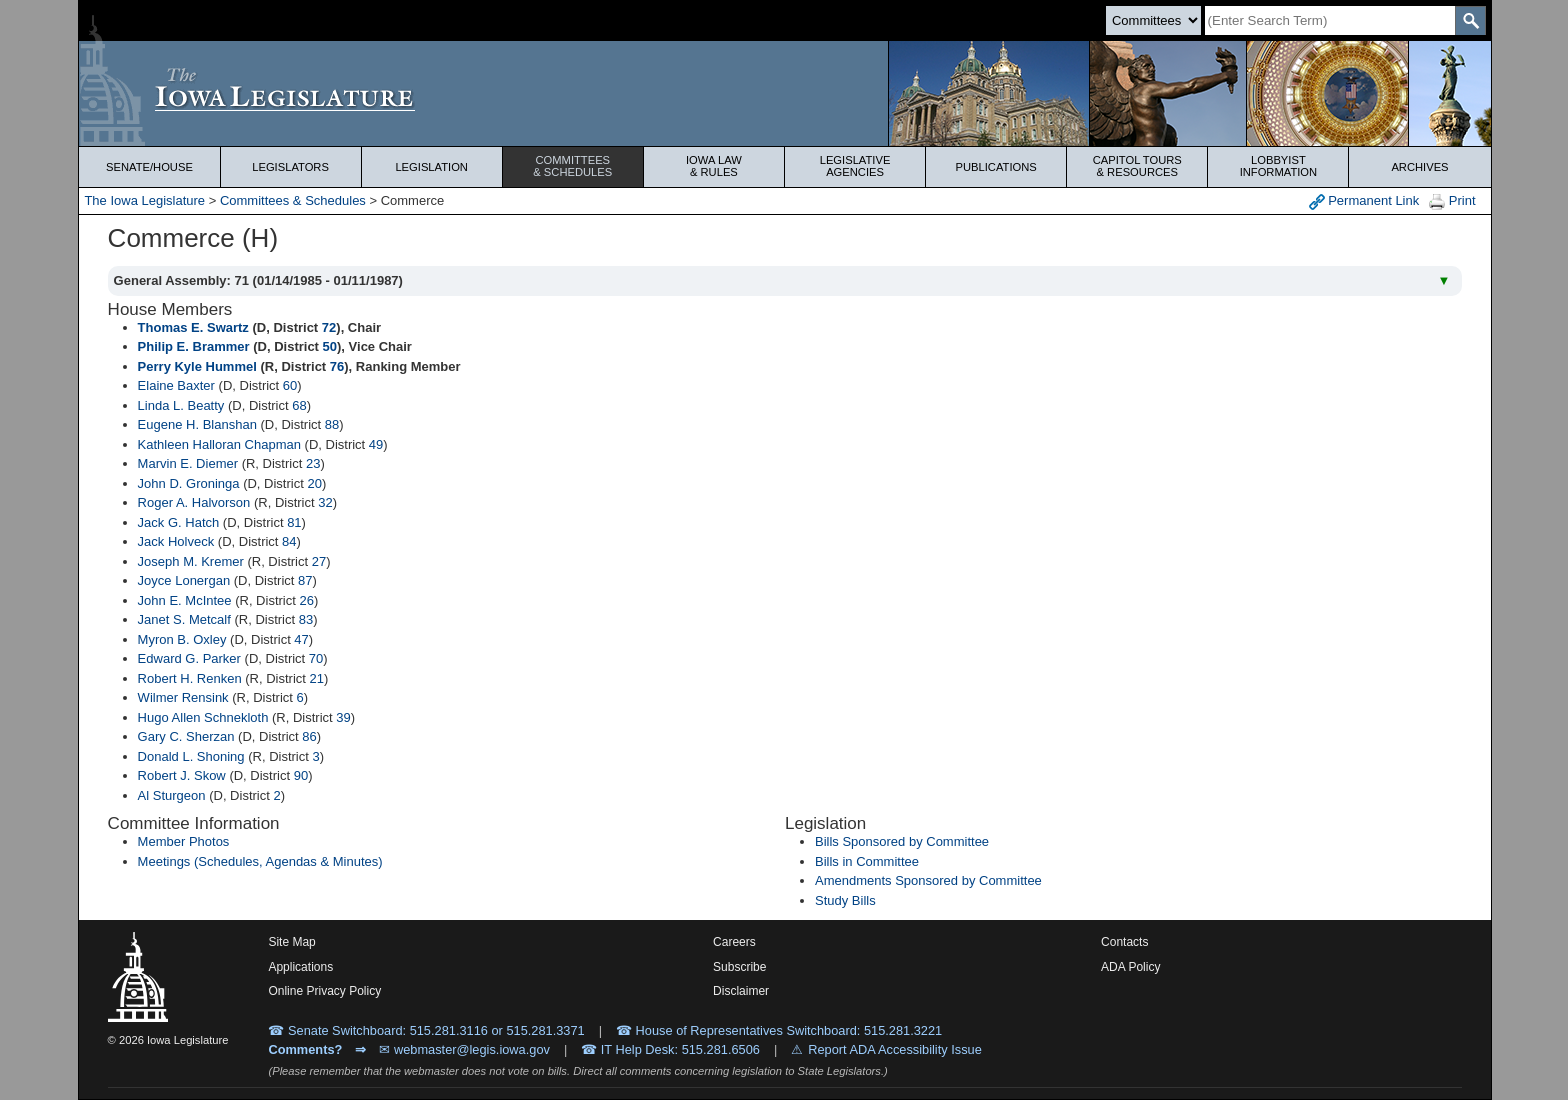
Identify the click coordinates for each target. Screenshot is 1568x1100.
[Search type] (1153, 20)
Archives (1419, 167)
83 (306, 619)
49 (376, 444)
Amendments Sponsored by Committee (928, 880)
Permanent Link (1364, 201)
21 (317, 678)
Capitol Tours (1137, 166)
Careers (734, 942)
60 (290, 385)
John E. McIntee (185, 600)
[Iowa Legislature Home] (784, 93)
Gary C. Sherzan (186, 736)
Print (1452, 201)
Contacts (1124, 942)
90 (301, 775)
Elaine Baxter (176, 385)
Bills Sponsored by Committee (902, 841)
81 (294, 522)
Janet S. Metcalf (184, 619)
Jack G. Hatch (179, 522)
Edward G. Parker (189, 658)
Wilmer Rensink (183, 697)
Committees (573, 166)
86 (309, 736)
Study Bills (845, 900)
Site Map (291, 942)
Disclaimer (741, 991)
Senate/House (149, 167)
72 (329, 327)
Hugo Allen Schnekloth (203, 717)
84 (289, 541)
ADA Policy (1130, 967)
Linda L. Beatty (181, 405)
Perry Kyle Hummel (197, 366)
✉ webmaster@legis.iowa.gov (464, 1049)
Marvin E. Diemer (188, 463)
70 (316, 658)
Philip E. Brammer (194, 346)
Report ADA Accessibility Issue (895, 1049)
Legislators (290, 167)
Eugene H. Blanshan (197, 424)
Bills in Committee (867, 861)
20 (314, 483)
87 (305, 580)
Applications (300, 967)
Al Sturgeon (172, 795)
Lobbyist (1278, 166)
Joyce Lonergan (184, 580)
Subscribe (739, 967)
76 (337, 366)
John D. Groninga (189, 483)
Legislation (431, 167)
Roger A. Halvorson (194, 502)
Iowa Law (714, 166)
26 (306, 600)
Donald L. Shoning (191, 756)
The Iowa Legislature (144, 200)
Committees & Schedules (293, 200)
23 (313, 463)
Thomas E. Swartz (193, 327)
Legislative (855, 166)
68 (299, 405)
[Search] (1330, 20)
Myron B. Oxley (182, 639)
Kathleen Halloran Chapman (219, 444)
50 (330, 346)
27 (319, 561)
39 (343, 717)
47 (301, 639)
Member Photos (184, 841)
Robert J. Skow (182, 775)
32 (325, 502)
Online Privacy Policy (324, 991)
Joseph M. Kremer (191, 561)
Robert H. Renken (190, 678)
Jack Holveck (176, 541)
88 (332, 424)
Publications (996, 167)
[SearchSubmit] (1470, 20)
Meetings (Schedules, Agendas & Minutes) (260, 861)
